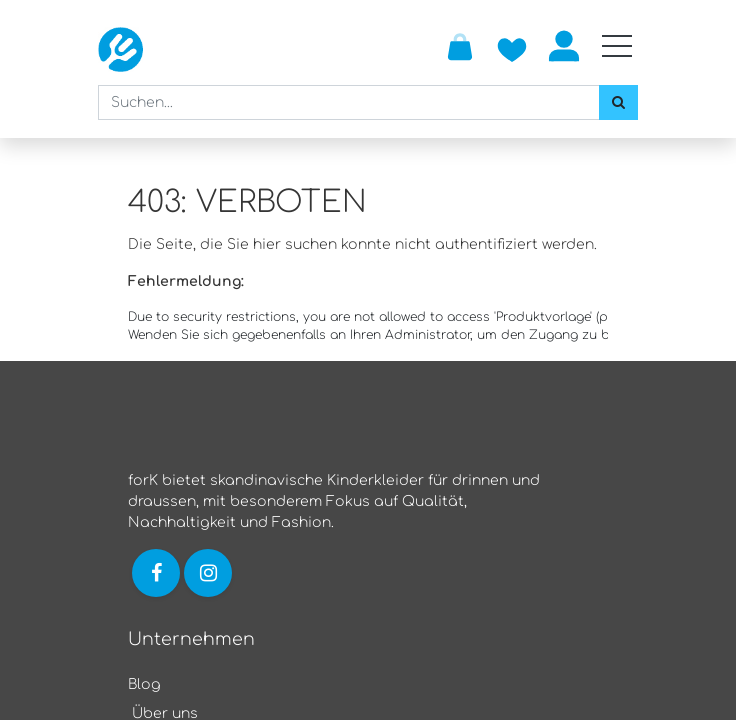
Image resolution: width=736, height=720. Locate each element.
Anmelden (564, 46)
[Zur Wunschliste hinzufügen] (512, 46)
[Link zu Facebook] (156, 572)
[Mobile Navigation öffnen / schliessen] (617, 46)
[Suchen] (618, 102)
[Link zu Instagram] (210, 572)
